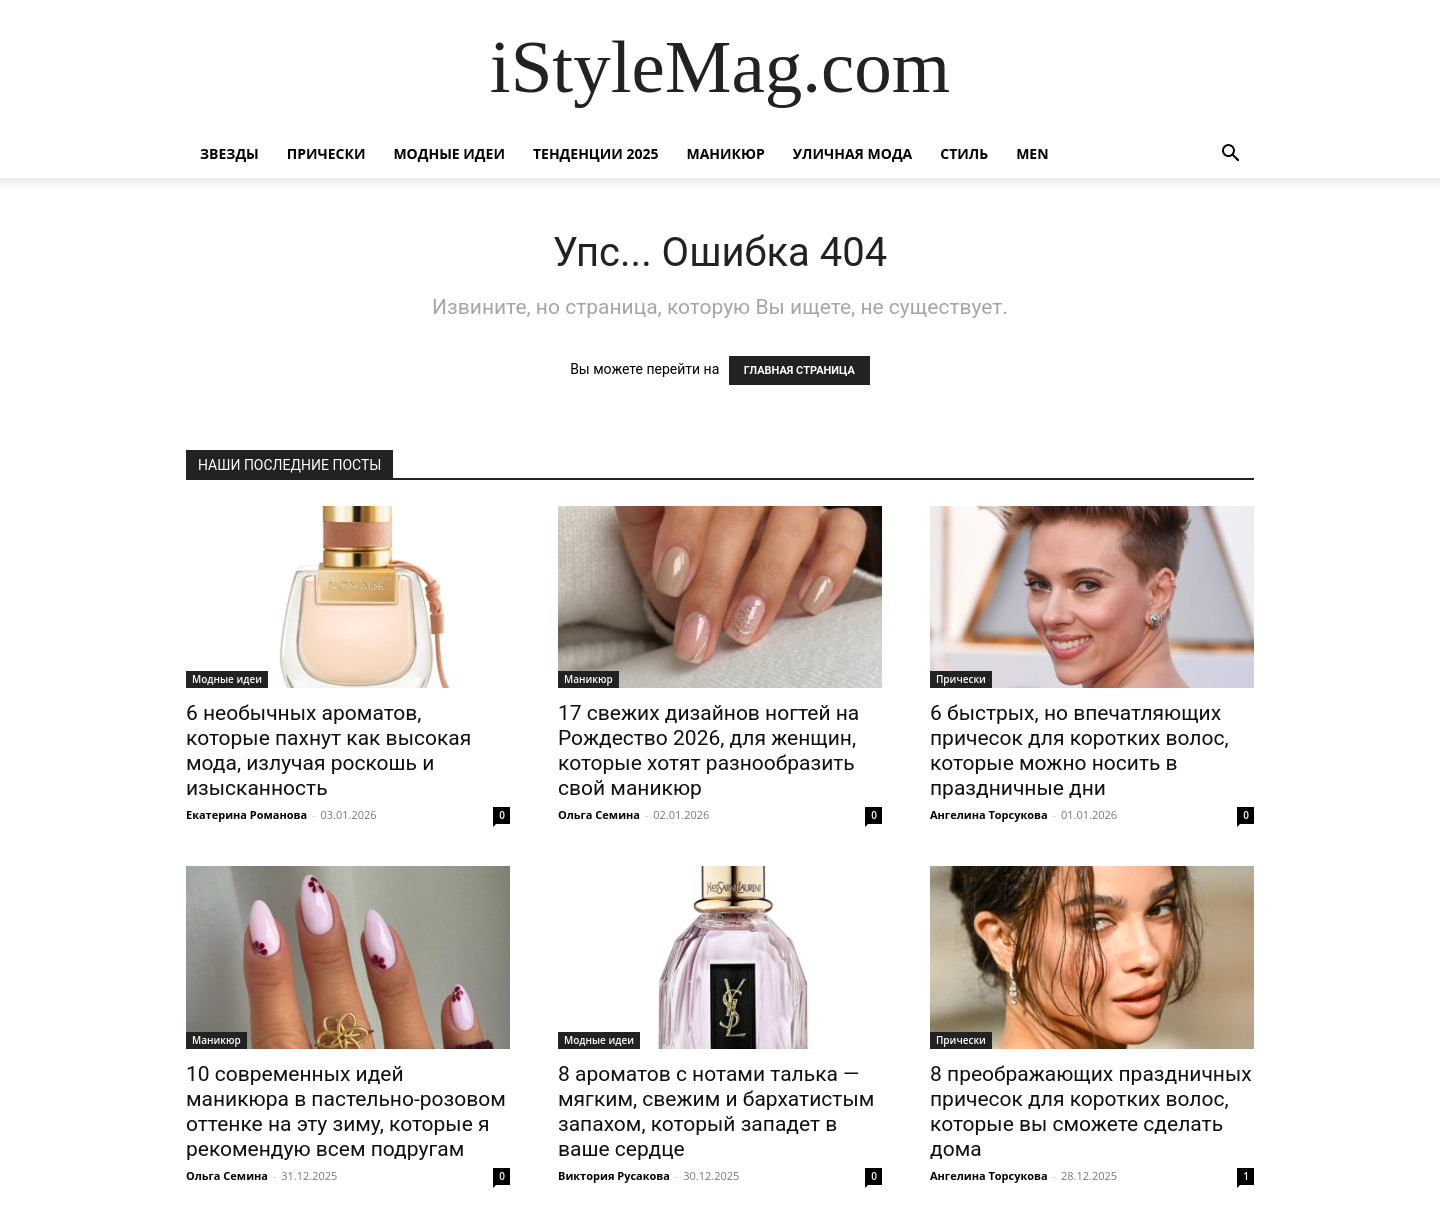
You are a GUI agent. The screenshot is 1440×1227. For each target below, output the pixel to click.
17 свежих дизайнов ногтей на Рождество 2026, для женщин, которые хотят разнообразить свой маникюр (708, 750)
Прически (326, 153)
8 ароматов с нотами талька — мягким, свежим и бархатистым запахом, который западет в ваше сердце (716, 1111)
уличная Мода (852, 153)
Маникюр (726, 153)
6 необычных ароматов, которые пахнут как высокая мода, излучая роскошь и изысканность (328, 750)
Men (1032, 153)
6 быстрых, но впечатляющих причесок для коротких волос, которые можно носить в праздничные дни (1079, 750)
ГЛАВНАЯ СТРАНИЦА (799, 370)
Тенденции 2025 (596, 153)
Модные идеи (449, 153)
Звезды (229, 153)
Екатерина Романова (246, 814)
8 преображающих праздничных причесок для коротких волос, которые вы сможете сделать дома (1091, 1111)
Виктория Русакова (614, 1175)
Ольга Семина (599, 814)
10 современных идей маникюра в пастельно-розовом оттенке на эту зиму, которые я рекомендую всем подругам (346, 1111)
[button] (1230, 155)
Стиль (964, 153)
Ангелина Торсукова (989, 814)
